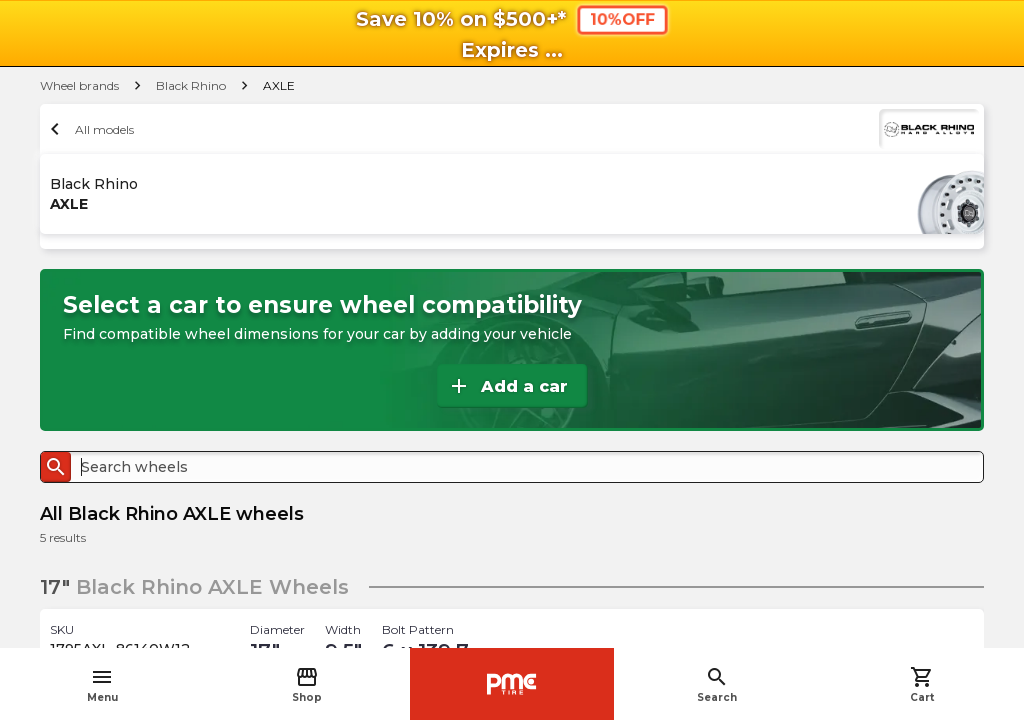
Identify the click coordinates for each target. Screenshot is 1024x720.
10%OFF (621, 19)
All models (89, 129)
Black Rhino (191, 85)
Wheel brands (79, 85)
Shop (307, 684)
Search (717, 684)
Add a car (507, 386)
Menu (102, 684)
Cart (922, 684)
